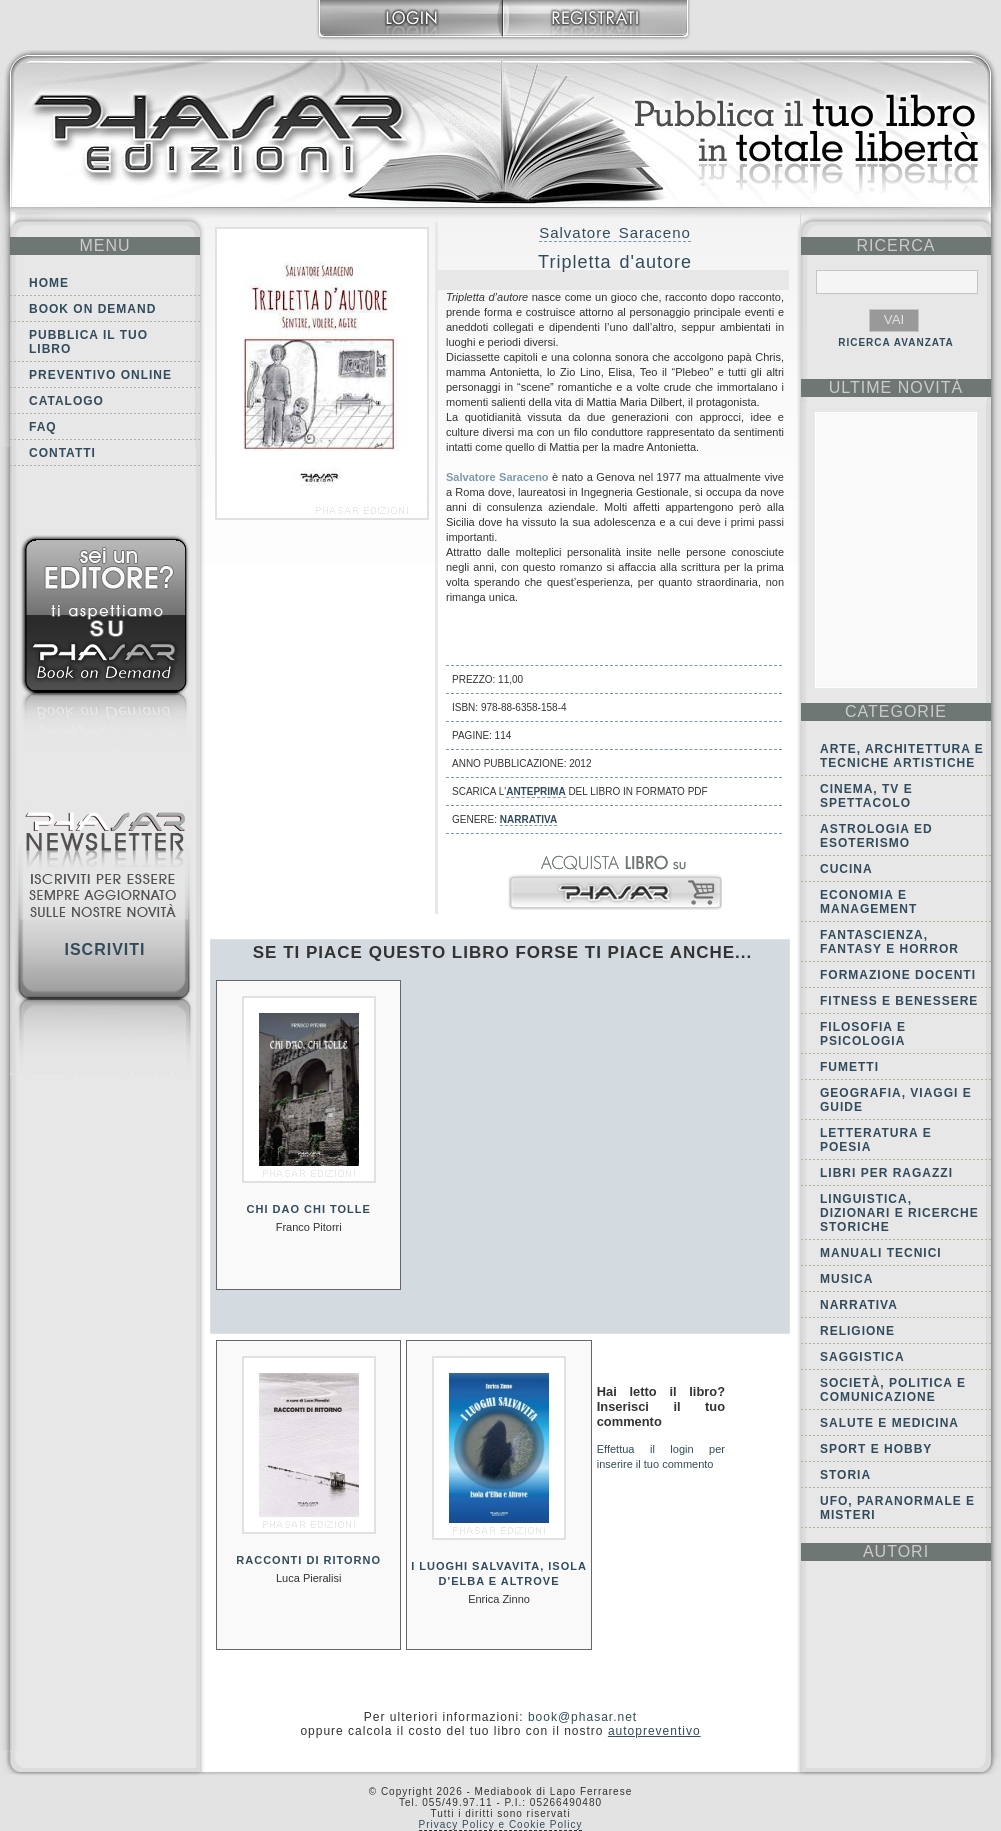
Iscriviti (104, 949)
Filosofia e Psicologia (863, 1034)
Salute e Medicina (889, 1423)
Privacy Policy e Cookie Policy (501, 1824)
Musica (846, 1279)
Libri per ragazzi (886, 1173)
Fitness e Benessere (899, 1001)
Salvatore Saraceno (615, 232)
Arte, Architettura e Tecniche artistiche (902, 756)
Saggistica (862, 1357)
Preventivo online (100, 375)
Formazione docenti (898, 975)
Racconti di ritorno (308, 1560)
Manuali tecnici (881, 1253)
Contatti (62, 453)
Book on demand (92, 309)
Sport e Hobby (876, 1449)
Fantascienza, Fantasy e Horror (889, 942)
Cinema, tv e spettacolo (866, 796)
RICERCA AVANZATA (896, 342)
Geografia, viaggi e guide (896, 1100)
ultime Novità (896, 387)
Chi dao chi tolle (309, 1209)
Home (49, 283)
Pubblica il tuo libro (88, 342)
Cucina (846, 869)
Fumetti (849, 1067)
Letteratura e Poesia (876, 1140)
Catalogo (66, 401)
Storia (845, 1475)
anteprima (535, 791)
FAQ (43, 427)
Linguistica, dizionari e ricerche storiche (899, 1213)
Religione (857, 1331)
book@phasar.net (582, 1717)
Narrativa (528, 819)
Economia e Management (868, 902)
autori (896, 1551)
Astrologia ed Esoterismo (876, 836)
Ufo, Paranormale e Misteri (897, 1508)
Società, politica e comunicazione (893, 1390)
